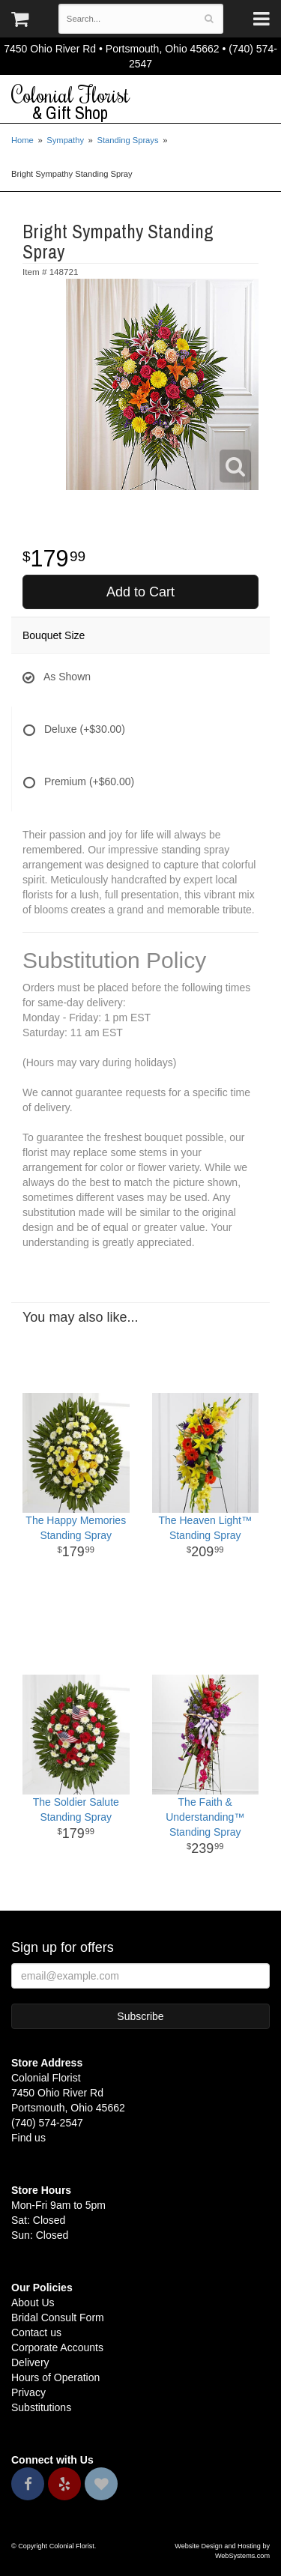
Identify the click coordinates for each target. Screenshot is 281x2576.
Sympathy (65, 140)
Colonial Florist (140, 102)
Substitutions (41, 2407)
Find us (28, 2138)
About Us (33, 2303)
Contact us (36, 2332)
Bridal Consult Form (57, 2317)
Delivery (30, 2362)
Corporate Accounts (57, 2347)
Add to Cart (140, 591)
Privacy (28, 2392)
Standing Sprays (127, 140)
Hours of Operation (55, 2377)
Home (22, 140)
